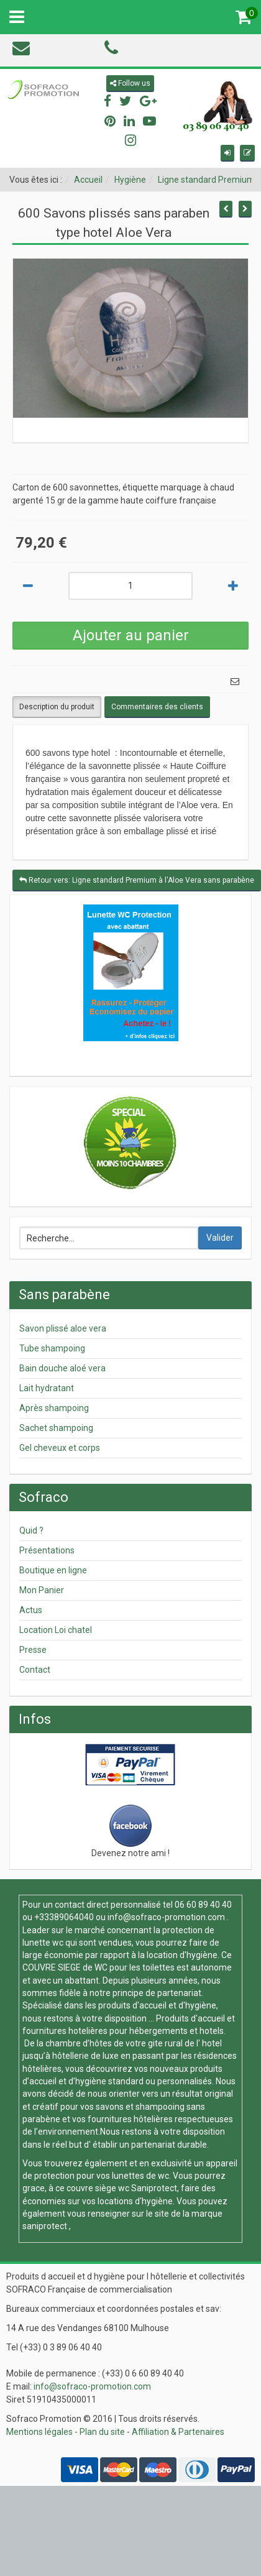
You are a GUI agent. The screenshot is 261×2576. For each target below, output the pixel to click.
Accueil (88, 180)
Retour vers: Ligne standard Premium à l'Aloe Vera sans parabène (136, 880)
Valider (220, 1238)
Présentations (47, 1550)
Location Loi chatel (55, 1630)
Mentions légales (39, 2432)
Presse (33, 1650)
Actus (30, 1610)
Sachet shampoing (56, 1428)
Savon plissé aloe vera (62, 1328)
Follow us (130, 83)
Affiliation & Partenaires (178, 2432)
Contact (34, 1670)
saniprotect (44, 2226)
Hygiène (130, 180)
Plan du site (102, 2432)
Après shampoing (54, 1408)
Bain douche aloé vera (62, 1368)
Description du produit (56, 706)
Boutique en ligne (53, 1570)
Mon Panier (41, 1590)
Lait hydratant (46, 1388)
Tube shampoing (52, 1348)
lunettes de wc (140, 2176)
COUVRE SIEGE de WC (65, 1967)
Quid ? (31, 1530)
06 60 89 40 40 (203, 1905)
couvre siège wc (98, 2188)
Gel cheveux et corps (59, 1448)
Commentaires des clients (157, 706)
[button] (227, 153)
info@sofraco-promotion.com (166, 1917)
